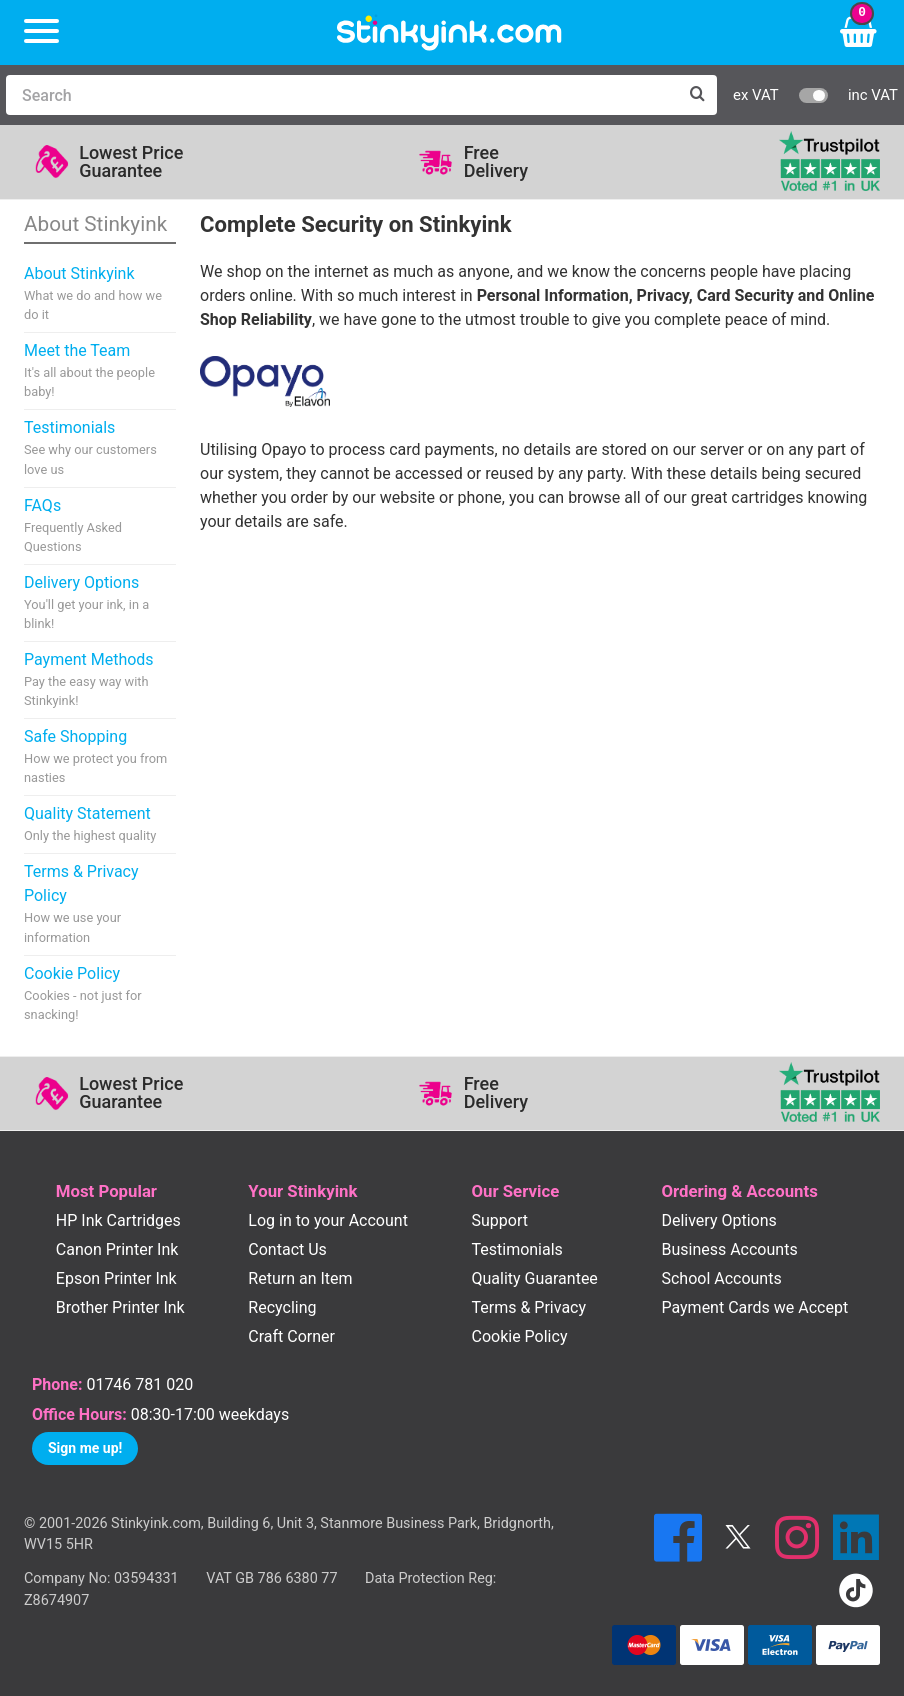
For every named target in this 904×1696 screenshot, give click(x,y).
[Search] (341, 95)
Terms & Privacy (528, 1307)
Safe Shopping (100, 757)
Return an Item (300, 1278)
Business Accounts (729, 1249)
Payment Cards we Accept (754, 1307)
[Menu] (41, 32)
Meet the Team (100, 371)
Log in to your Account (328, 1220)
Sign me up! (85, 1448)
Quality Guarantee (534, 1278)
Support (499, 1220)
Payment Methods (100, 680)
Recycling (282, 1307)
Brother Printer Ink (120, 1307)
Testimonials (100, 448)
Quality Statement (90, 824)
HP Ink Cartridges (118, 1220)
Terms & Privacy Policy (100, 904)
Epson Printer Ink (116, 1278)
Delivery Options (100, 603)
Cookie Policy (100, 994)
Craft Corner (291, 1336)
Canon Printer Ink (117, 1249)
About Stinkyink (100, 294)
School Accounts (721, 1278)
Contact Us (287, 1249)
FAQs (100, 526)
